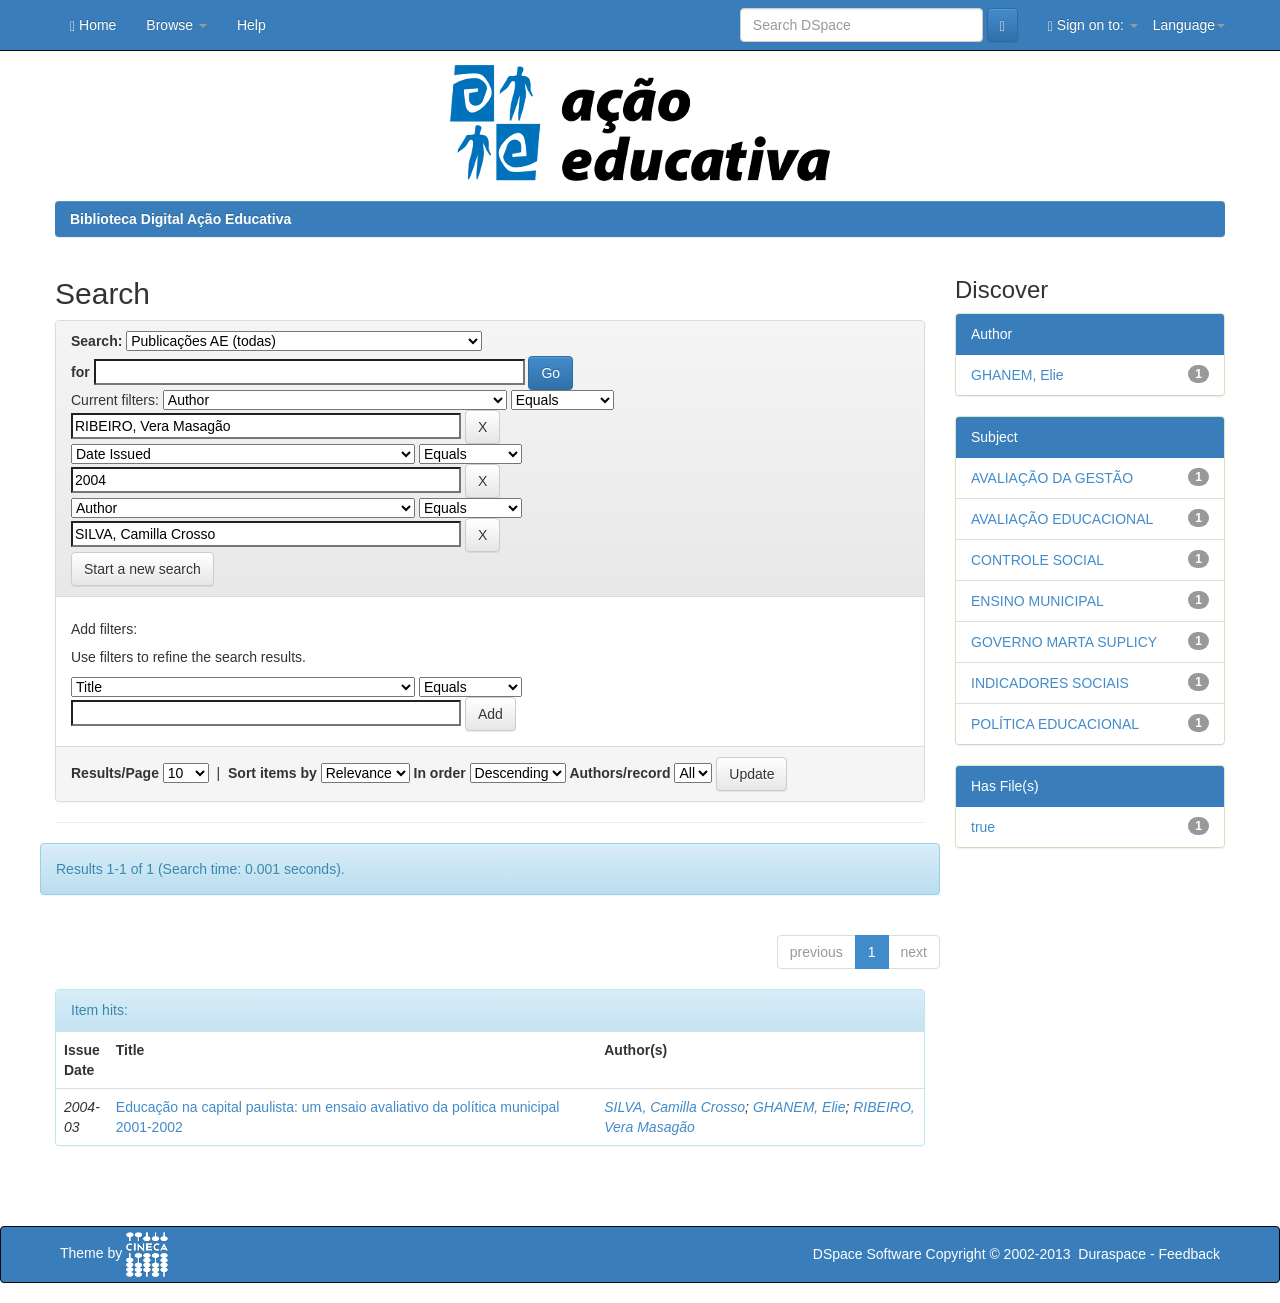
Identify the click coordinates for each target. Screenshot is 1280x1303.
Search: (96, 341)
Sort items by (272, 773)
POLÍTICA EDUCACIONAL (1055, 724)
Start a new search (142, 569)
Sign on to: (1093, 25)
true (983, 827)
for (80, 372)
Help (251, 25)
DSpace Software (867, 1254)
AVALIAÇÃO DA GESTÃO (1052, 478)
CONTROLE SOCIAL (1037, 560)
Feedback (1189, 1254)
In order (440, 773)
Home (93, 25)
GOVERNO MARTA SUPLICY (1064, 642)
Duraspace (1112, 1254)
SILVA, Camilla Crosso (674, 1107)
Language (1189, 25)
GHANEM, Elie (799, 1107)
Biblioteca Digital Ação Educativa (180, 219)
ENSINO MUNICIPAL (1037, 601)
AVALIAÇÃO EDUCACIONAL (1062, 519)
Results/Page (115, 773)
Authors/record (619, 773)
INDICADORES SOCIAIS (1050, 683)
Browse (176, 25)
